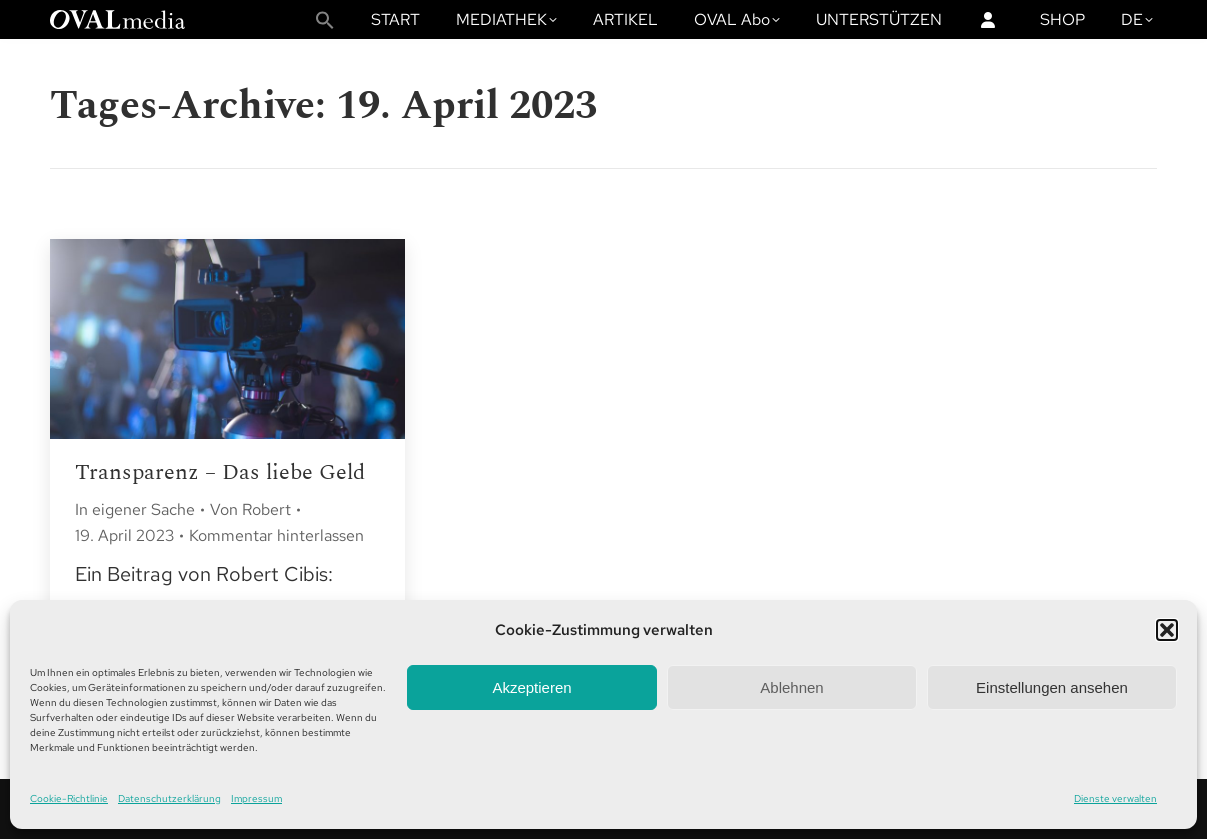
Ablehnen (791, 687)
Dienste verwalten (1115, 798)
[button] (1167, 630)
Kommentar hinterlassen (276, 535)
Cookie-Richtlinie (69, 798)
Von (250, 509)
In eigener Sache (135, 509)
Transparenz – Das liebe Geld (220, 472)
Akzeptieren (531, 687)
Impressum (256, 798)
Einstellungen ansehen (1052, 687)
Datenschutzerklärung (169, 798)
